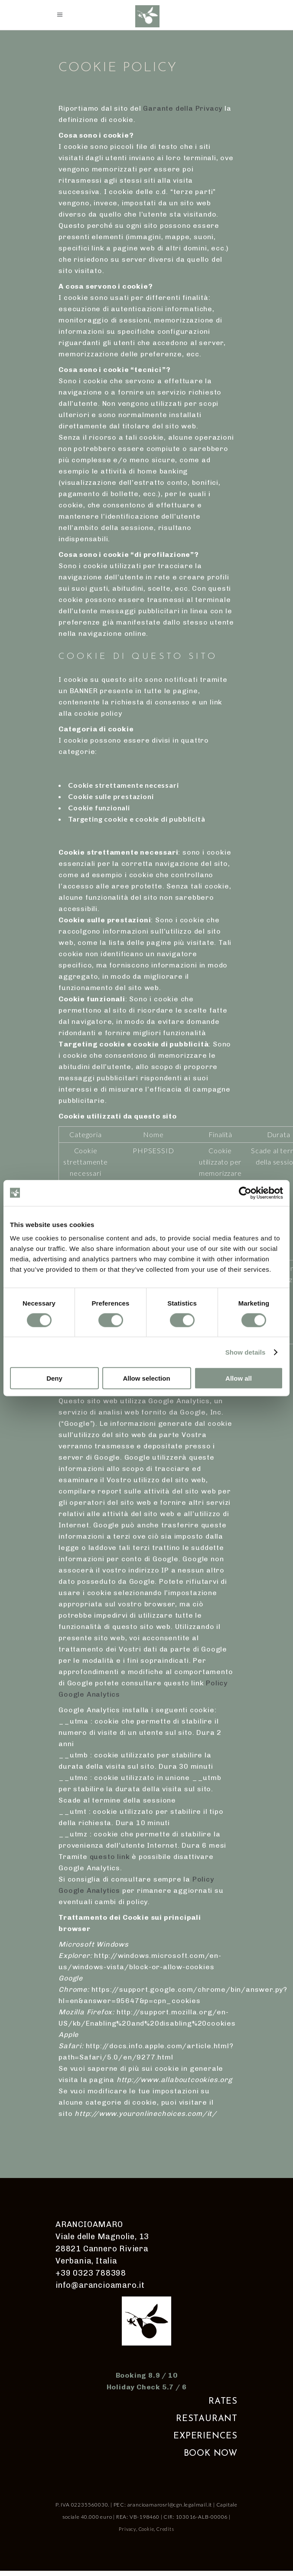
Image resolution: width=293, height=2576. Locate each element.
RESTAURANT (207, 2419)
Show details (245, 1351)
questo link (110, 1856)
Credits (165, 2529)
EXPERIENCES (205, 2436)
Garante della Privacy (182, 108)
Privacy (127, 2529)
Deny (54, 1378)
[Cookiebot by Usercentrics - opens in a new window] (245, 1192)
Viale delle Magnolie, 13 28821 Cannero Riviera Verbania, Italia (102, 2249)
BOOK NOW (211, 2453)
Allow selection (146, 1378)
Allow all (238, 1378)
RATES (223, 2401)
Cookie (146, 2529)
